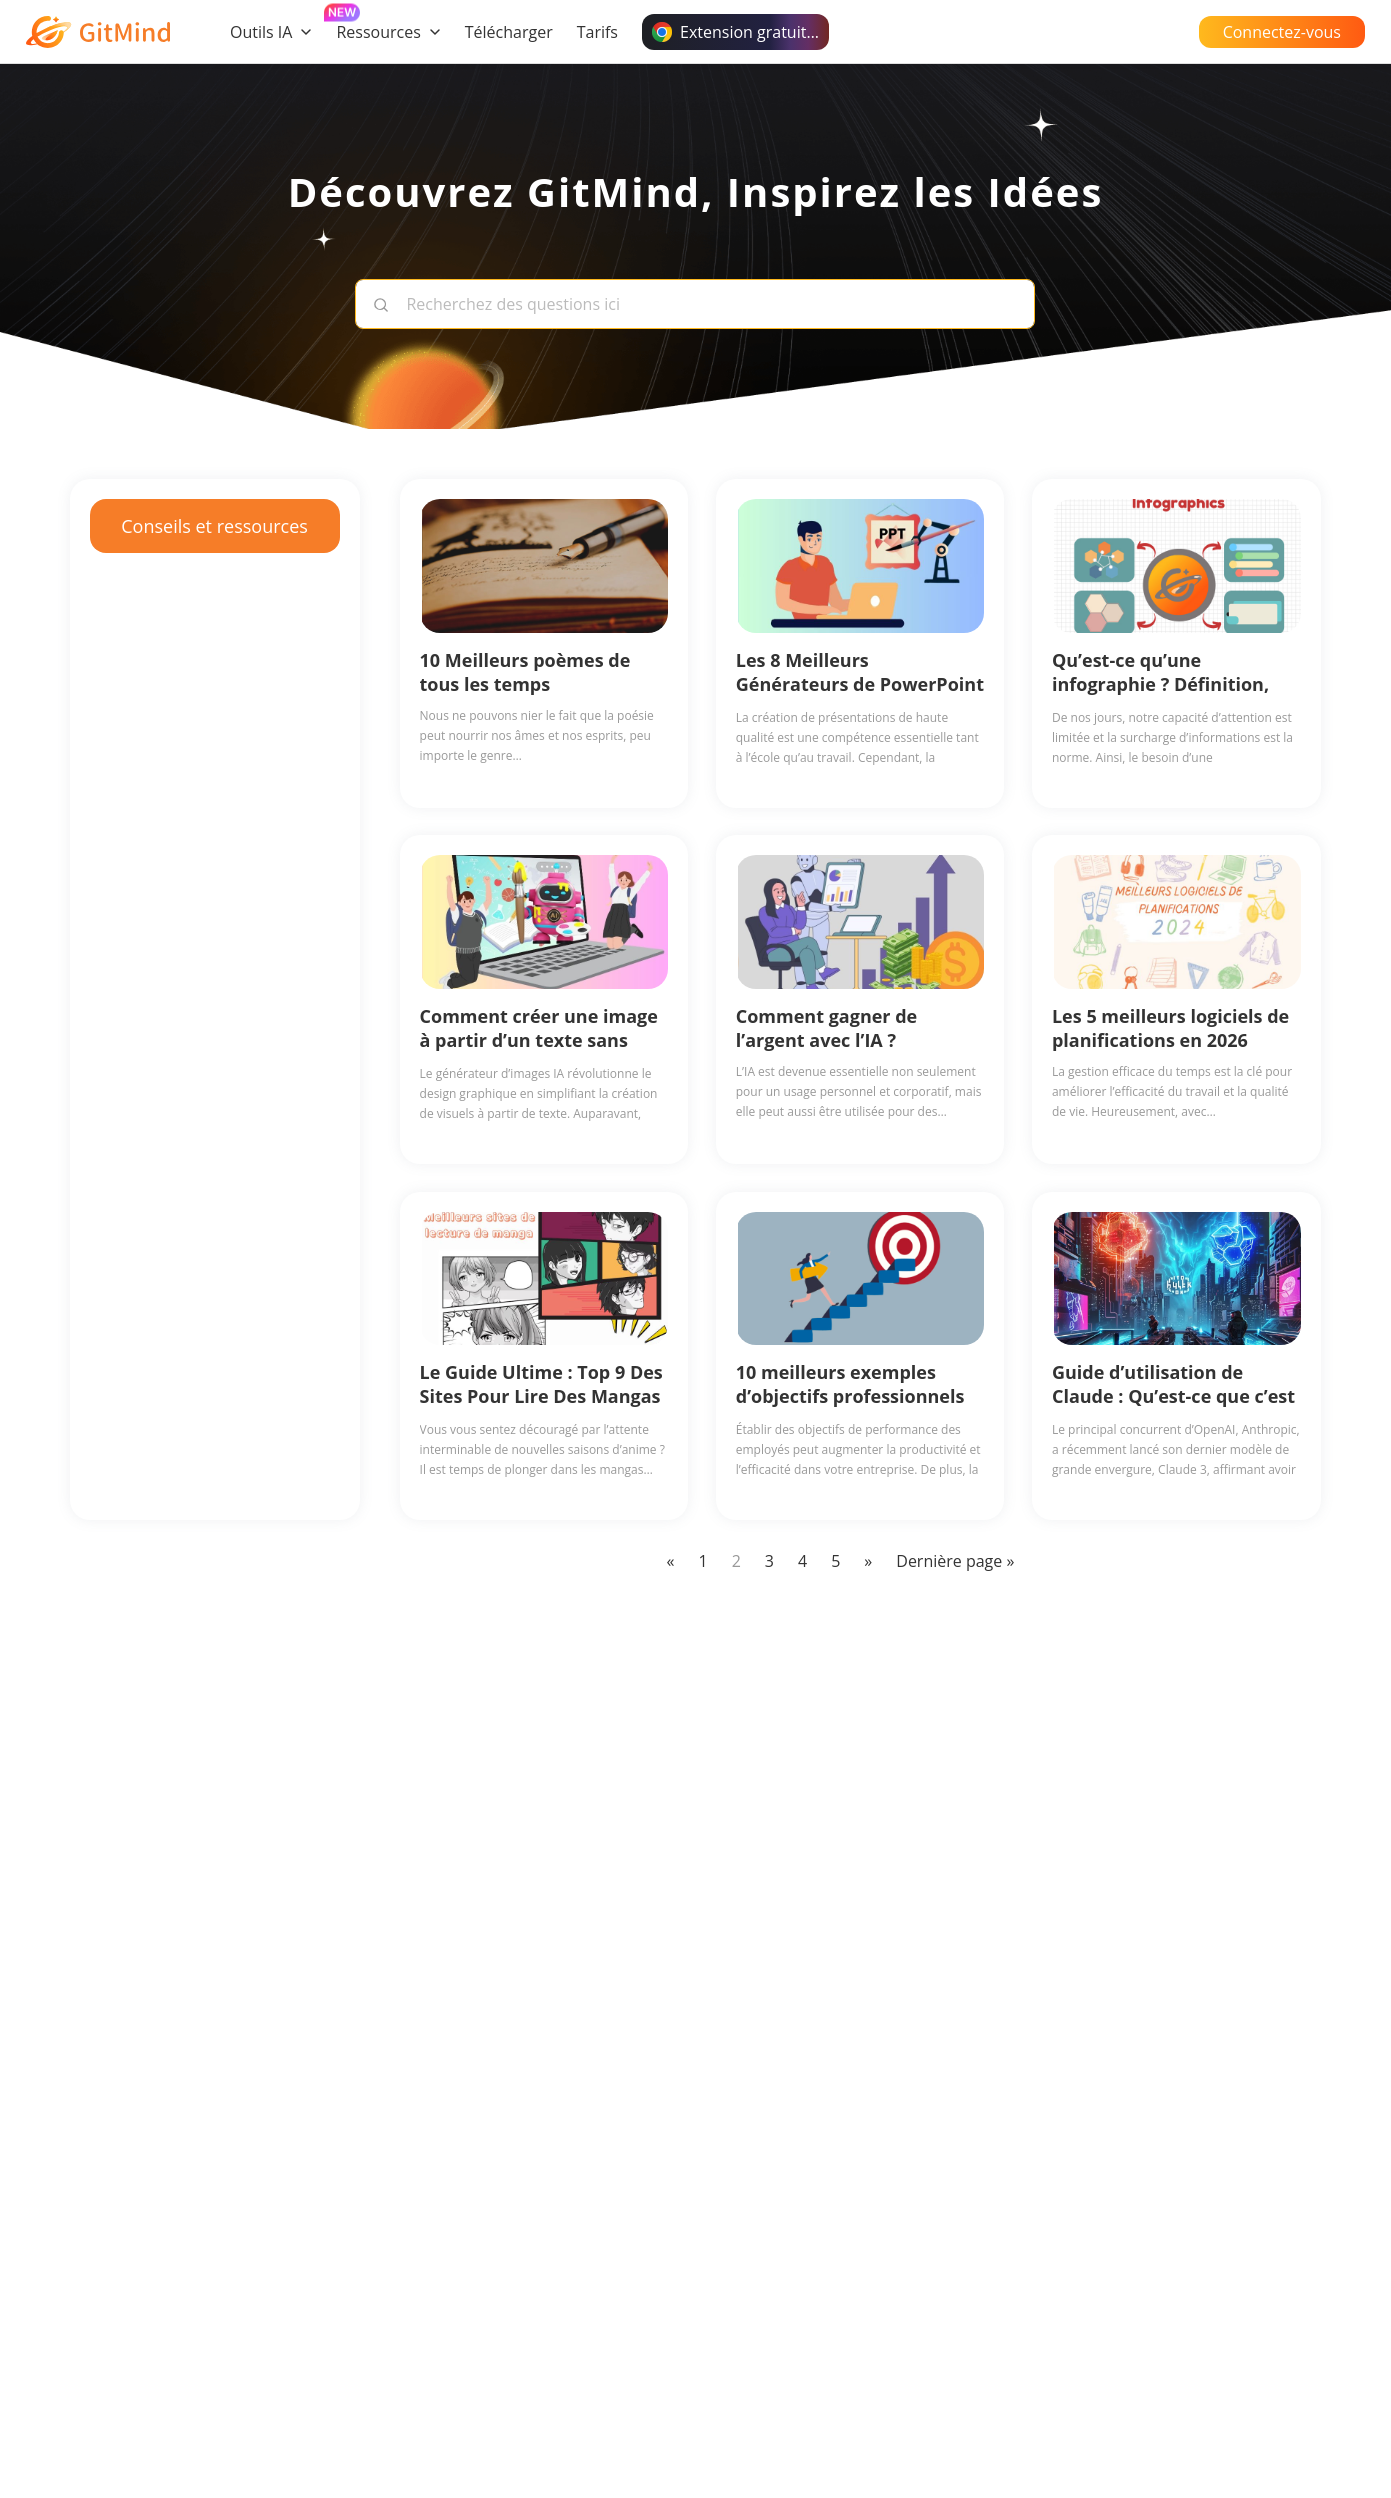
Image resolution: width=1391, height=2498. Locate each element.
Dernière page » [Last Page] (955, 1561)
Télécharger (509, 32)
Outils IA (271, 32)
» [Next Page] (868, 1561)
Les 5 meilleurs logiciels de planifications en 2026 (1170, 1028)
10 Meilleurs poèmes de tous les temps (525, 672)
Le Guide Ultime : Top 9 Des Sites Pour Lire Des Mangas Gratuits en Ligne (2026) (541, 1396)
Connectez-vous (1282, 32)
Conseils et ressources (214, 526)
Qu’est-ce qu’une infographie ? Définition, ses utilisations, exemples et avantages (1167, 696)
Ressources (388, 32)
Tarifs (597, 32)
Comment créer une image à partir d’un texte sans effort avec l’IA (539, 1040)
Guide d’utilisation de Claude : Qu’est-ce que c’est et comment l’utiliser (1173, 1396)
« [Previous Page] (671, 1561)
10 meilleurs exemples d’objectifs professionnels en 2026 (850, 1396)
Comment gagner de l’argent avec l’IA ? (826, 1028)
